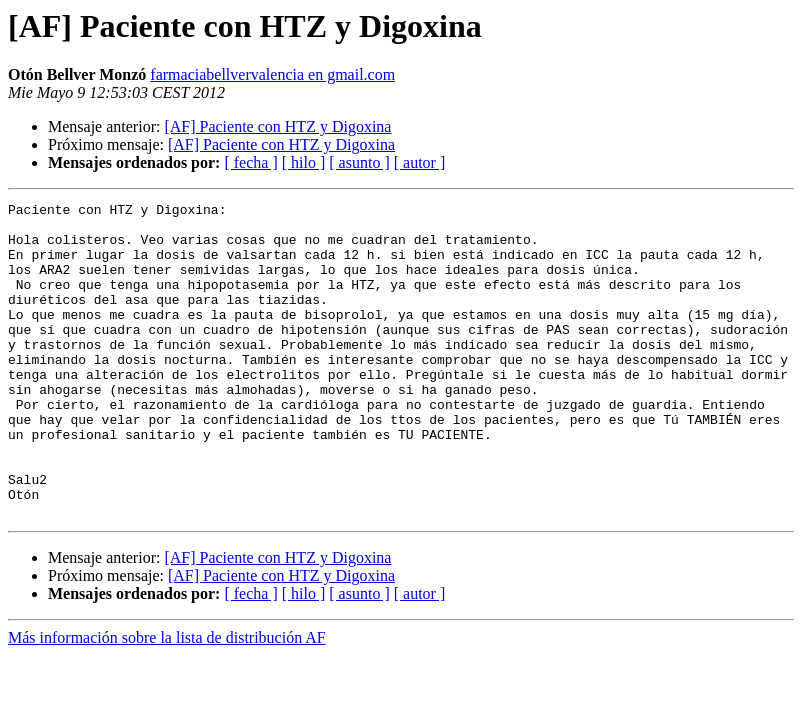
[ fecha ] (250, 162)
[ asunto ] (359, 162)
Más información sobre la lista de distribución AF (167, 700)
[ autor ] (420, 162)
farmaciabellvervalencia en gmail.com (272, 74)
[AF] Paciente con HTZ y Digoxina (277, 126)
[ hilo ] (304, 162)
